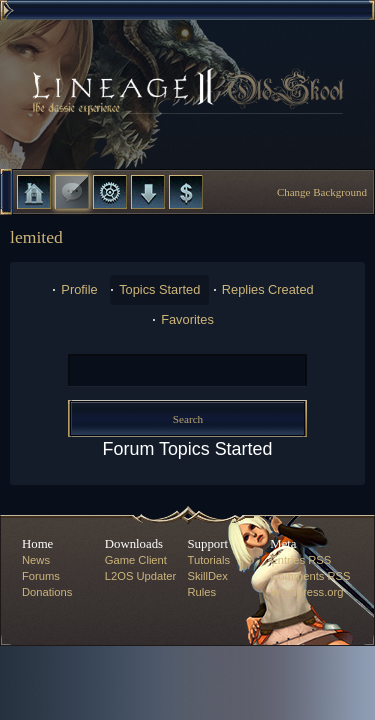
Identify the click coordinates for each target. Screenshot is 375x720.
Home (34, 192)
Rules (202, 592)
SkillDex (208, 576)
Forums (72, 192)
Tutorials (209, 560)
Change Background (322, 192)
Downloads (148, 192)
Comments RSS (310, 576)
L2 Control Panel (110, 192)
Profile (79, 289)
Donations (47, 592)
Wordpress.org (306, 592)
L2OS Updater (141, 576)
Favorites (187, 319)
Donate (186, 192)
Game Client (136, 560)
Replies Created (268, 289)
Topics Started (159, 289)
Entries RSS (300, 560)
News (36, 560)
